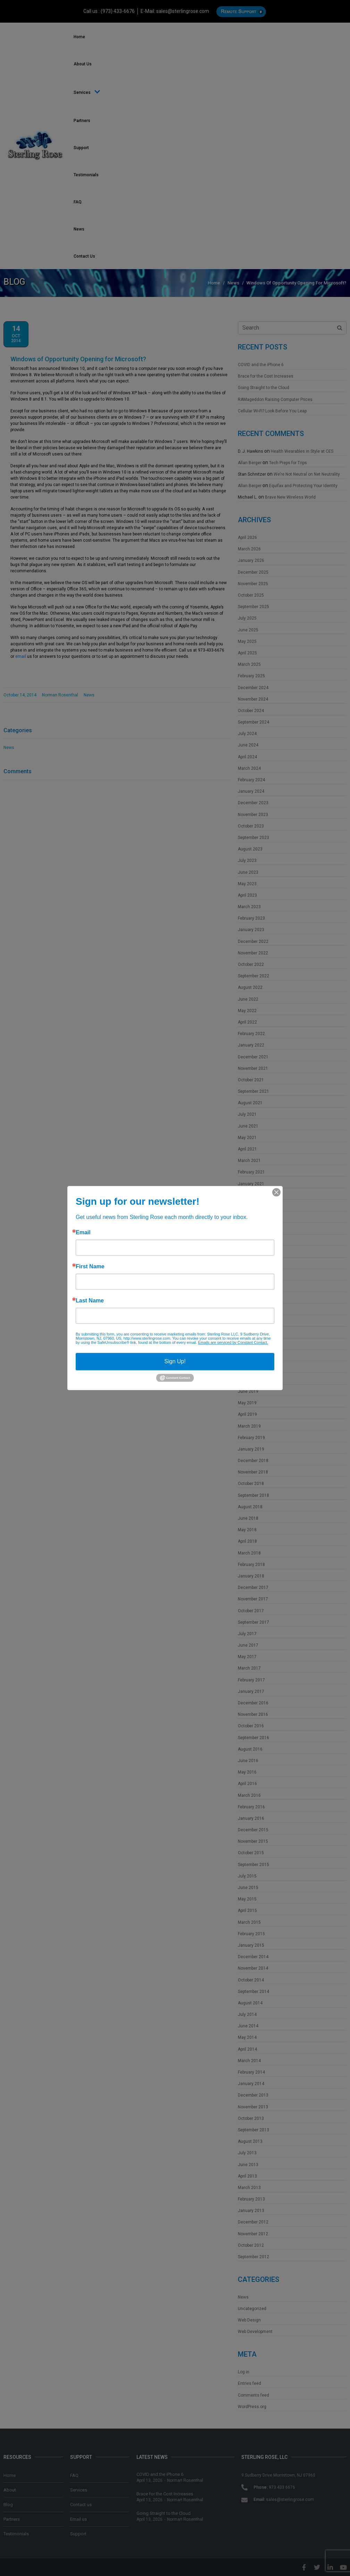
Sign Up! (174, 1361)
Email (83, 1232)
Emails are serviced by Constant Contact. (233, 1342)
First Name (90, 1266)
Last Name (90, 1300)
